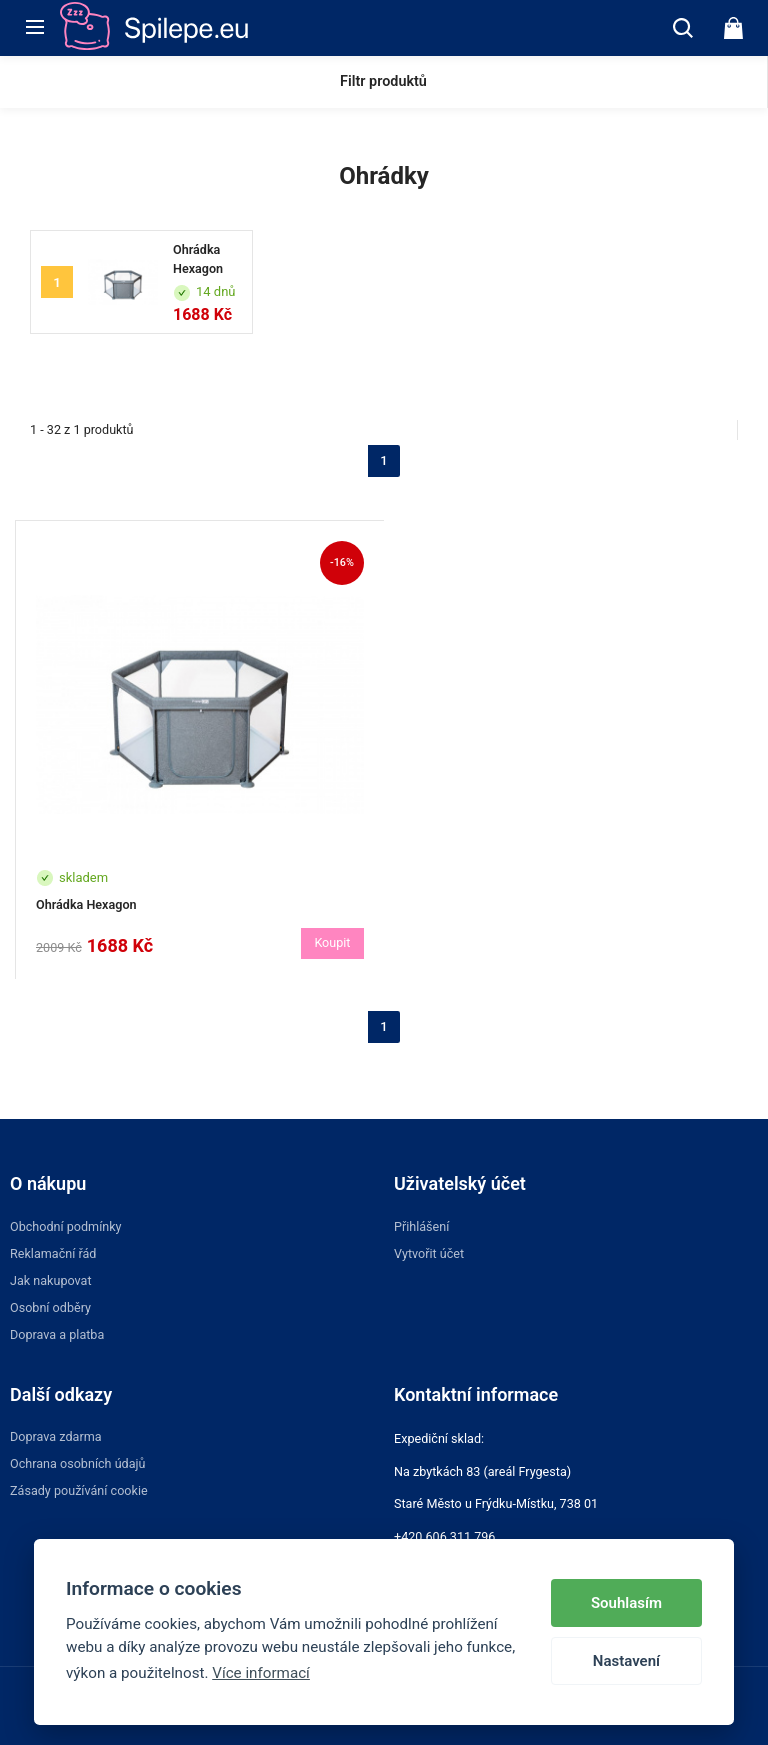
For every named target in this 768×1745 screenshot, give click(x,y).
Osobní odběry (50, 1307)
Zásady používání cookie (79, 1490)
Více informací (261, 1673)
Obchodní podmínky (66, 1226)
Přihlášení (421, 1226)
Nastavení (626, 1661)
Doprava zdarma (56, 1436)
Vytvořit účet (429, 1253)
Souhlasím (626, 1603)
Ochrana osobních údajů (78, 1463)
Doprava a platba (57, 1334)
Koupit (332, 942)
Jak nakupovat (51, 1280)
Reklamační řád (53, 1253)
